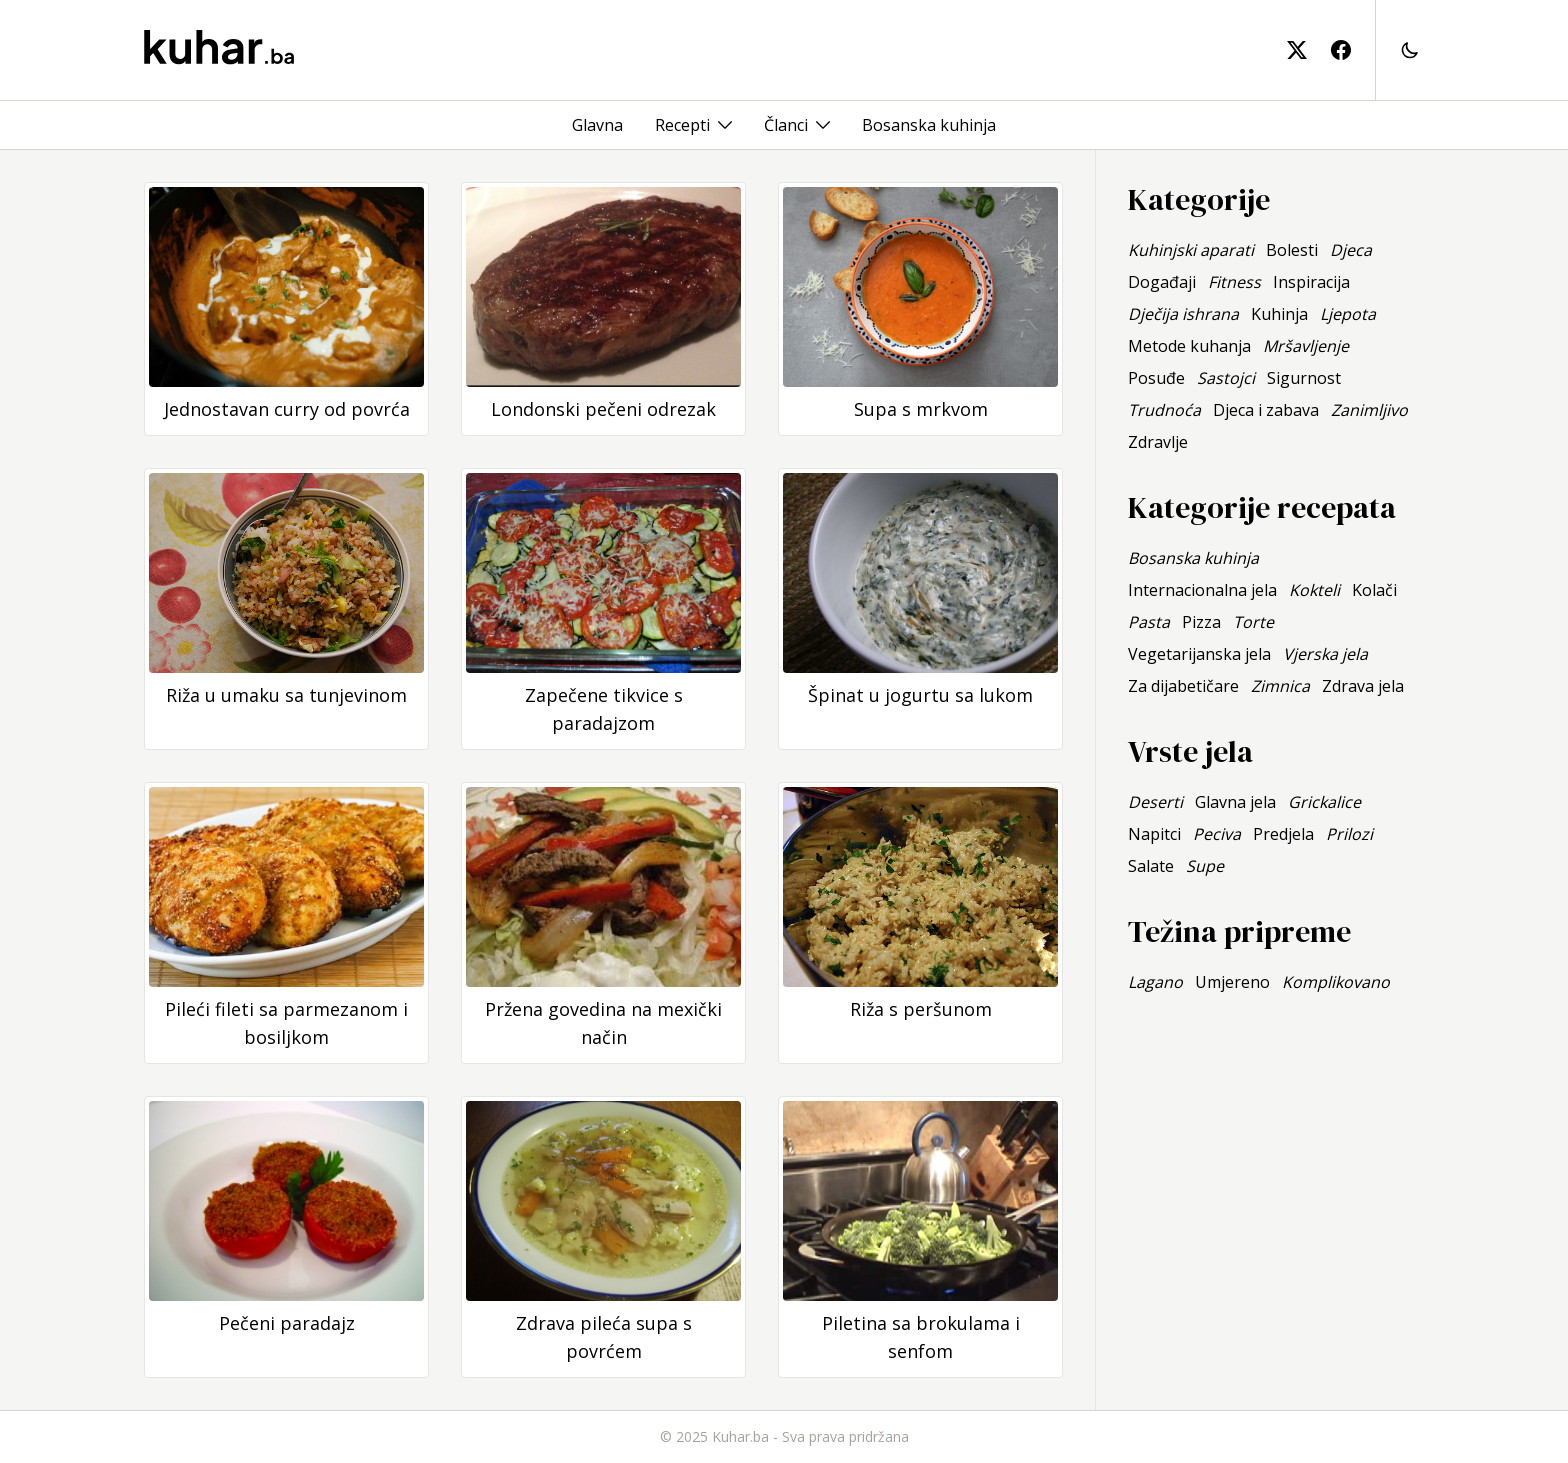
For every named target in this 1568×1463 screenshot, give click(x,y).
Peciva (1217, 834)
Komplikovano (1336, 982)
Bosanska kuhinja (929, 125)
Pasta (1149, 622)
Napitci (1154, 834)
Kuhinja (1279, 314)
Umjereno (1232, 982)
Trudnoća (1164, 410)
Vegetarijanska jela (1199, 654)
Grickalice (1324, 802)
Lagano (1155, 982)
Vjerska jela (1325, 654)
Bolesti (1292, 250)
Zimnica (1280, 686)
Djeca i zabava (1266, 410)
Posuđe (1156, 378)
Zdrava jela (1363, 686)
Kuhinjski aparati (1191, 250)
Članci (786, 125)
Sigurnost (1304, 378)
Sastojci (1226, 378)
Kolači (1374, 590)
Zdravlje (1158, 442)
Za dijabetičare (1183, 686)
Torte (1253, 622)
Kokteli (1314, 590)
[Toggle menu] (725, 125)
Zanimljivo (1369, 410)
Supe (1205, 866)
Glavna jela (1235, 802)
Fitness (1234, 282)
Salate (1151, 866)
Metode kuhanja (1189, 346)
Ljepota (1348, 314)
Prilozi (1349, 834)
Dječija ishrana (1183, 314)
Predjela (1283, 834)
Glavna (597, 125)
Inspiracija (1311, 282)
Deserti (1155, 802)
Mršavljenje (1306, 346)
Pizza (1201, 622)
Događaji (1162, 282)
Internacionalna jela (1202, 590)
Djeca (1351, 250)
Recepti (682, 125)
